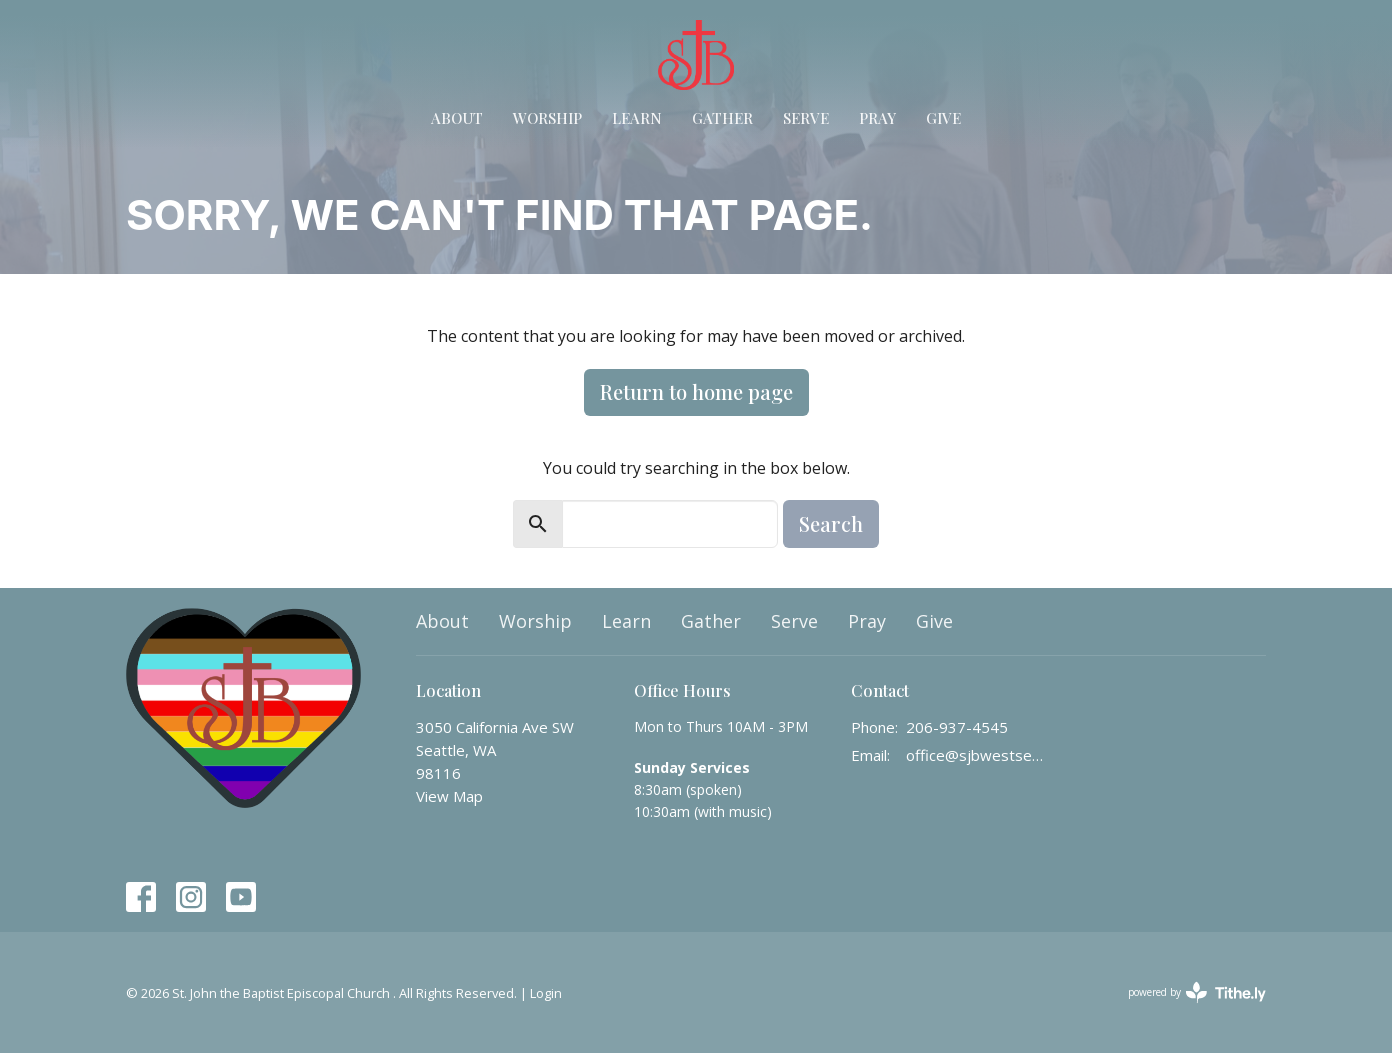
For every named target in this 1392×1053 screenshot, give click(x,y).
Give (943, 118)
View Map (449, 796)
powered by (1197, 992)
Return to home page (696, 391)
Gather (722, 118)
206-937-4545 (957, 727)
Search (831, 523)
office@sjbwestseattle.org (977, 755)
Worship (547, 118)
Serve (806, 118)
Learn (637, 118)
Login (546, 993)
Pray (877, 118)
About (457, 118)
